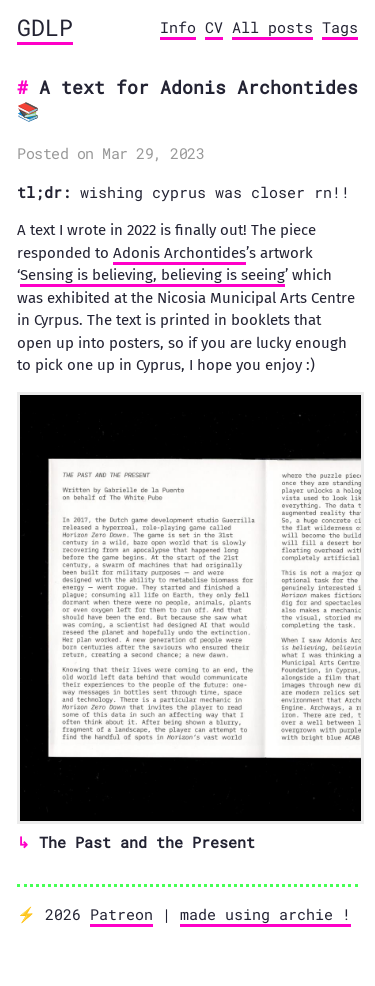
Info (178, 27)
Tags (340, 27)
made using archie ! (265, 914)
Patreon (121, 914)
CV (214, 27)
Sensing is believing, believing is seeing (152, 275)
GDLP (45, 27)
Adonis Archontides (179, 253)
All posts (272, 27)
